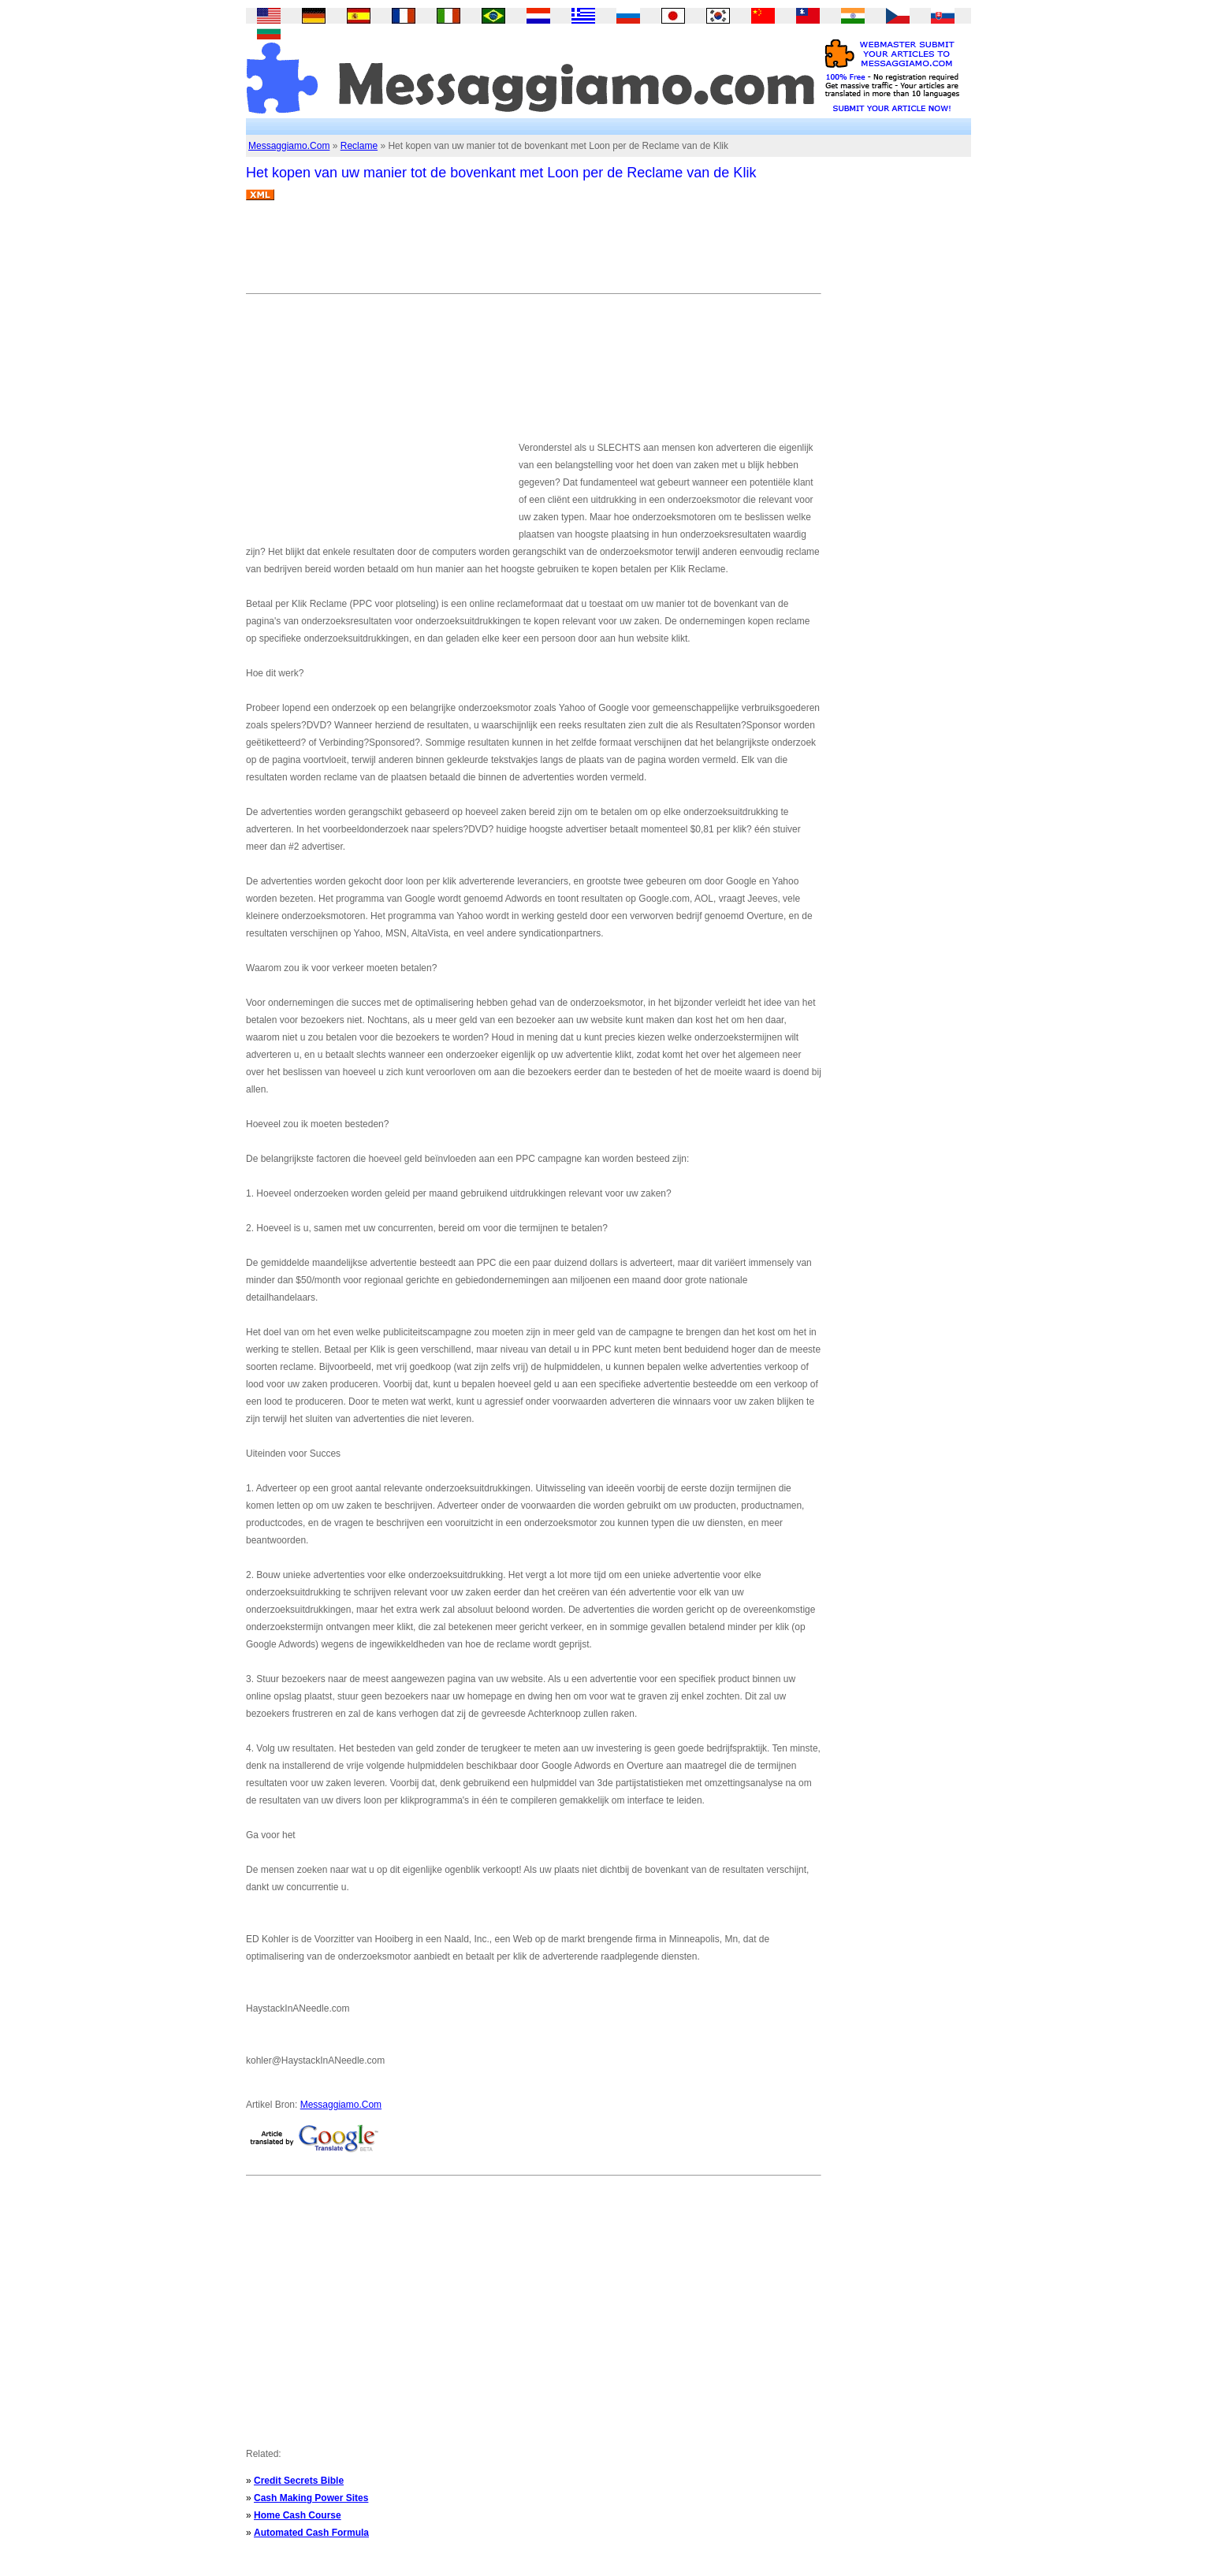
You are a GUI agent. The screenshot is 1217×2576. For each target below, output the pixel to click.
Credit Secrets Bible (299, 2480)
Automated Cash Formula (311, 2532)
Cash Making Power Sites (311, 2497)
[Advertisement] (533, 253)
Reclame (359, 145)
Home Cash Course (297, 2515)
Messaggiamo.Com (288, 145)
